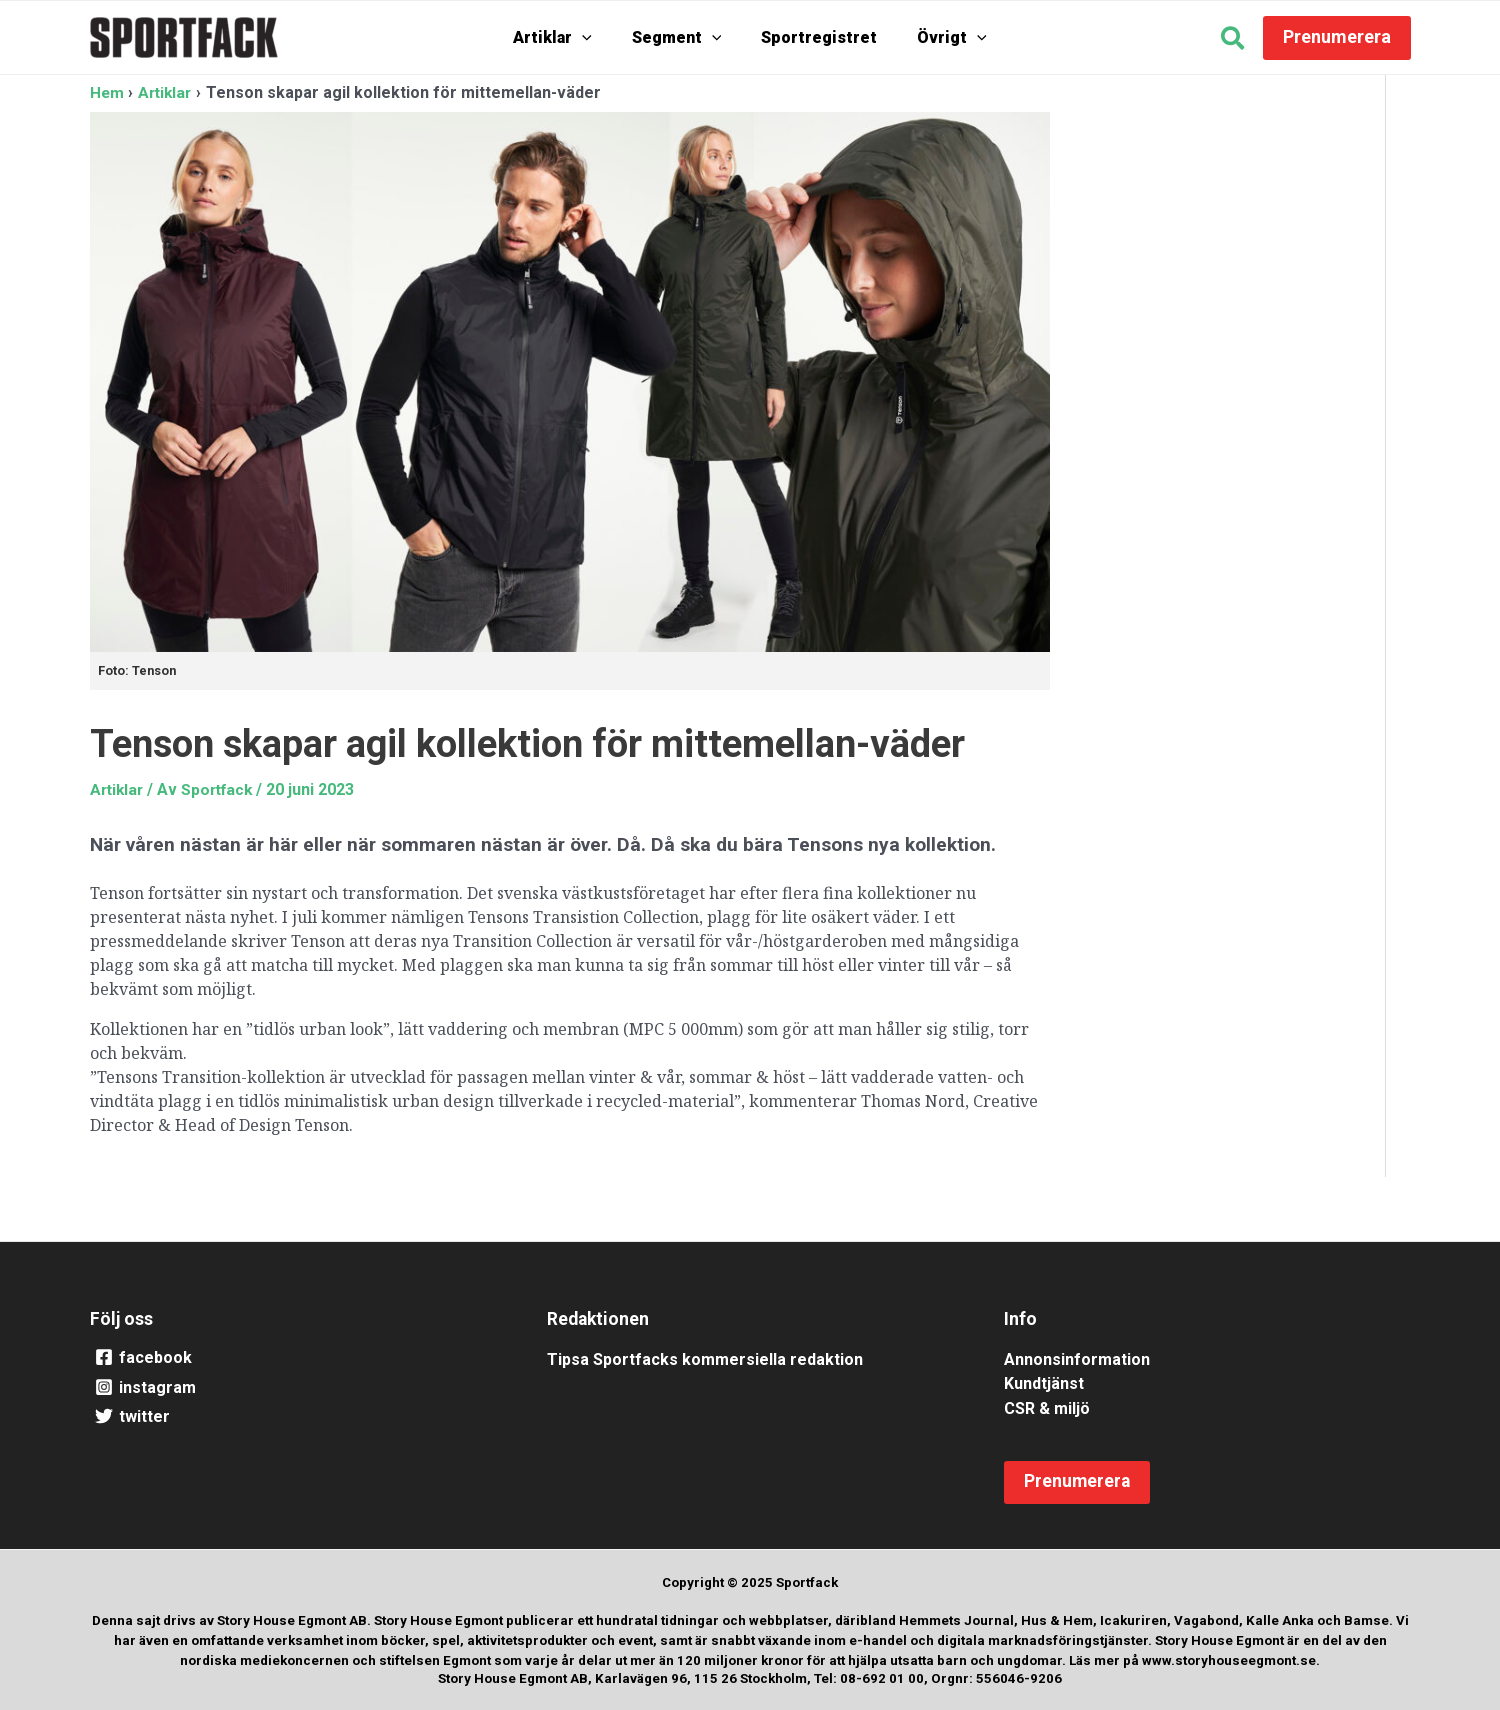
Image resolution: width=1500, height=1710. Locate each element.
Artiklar (567, 37)
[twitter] (293, 1417)
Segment (682, 37)
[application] (597, 37)
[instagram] (293, 1387)
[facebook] (293, 1357)
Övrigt (937, 37)
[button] (1233, 41)
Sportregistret (814, 37)
